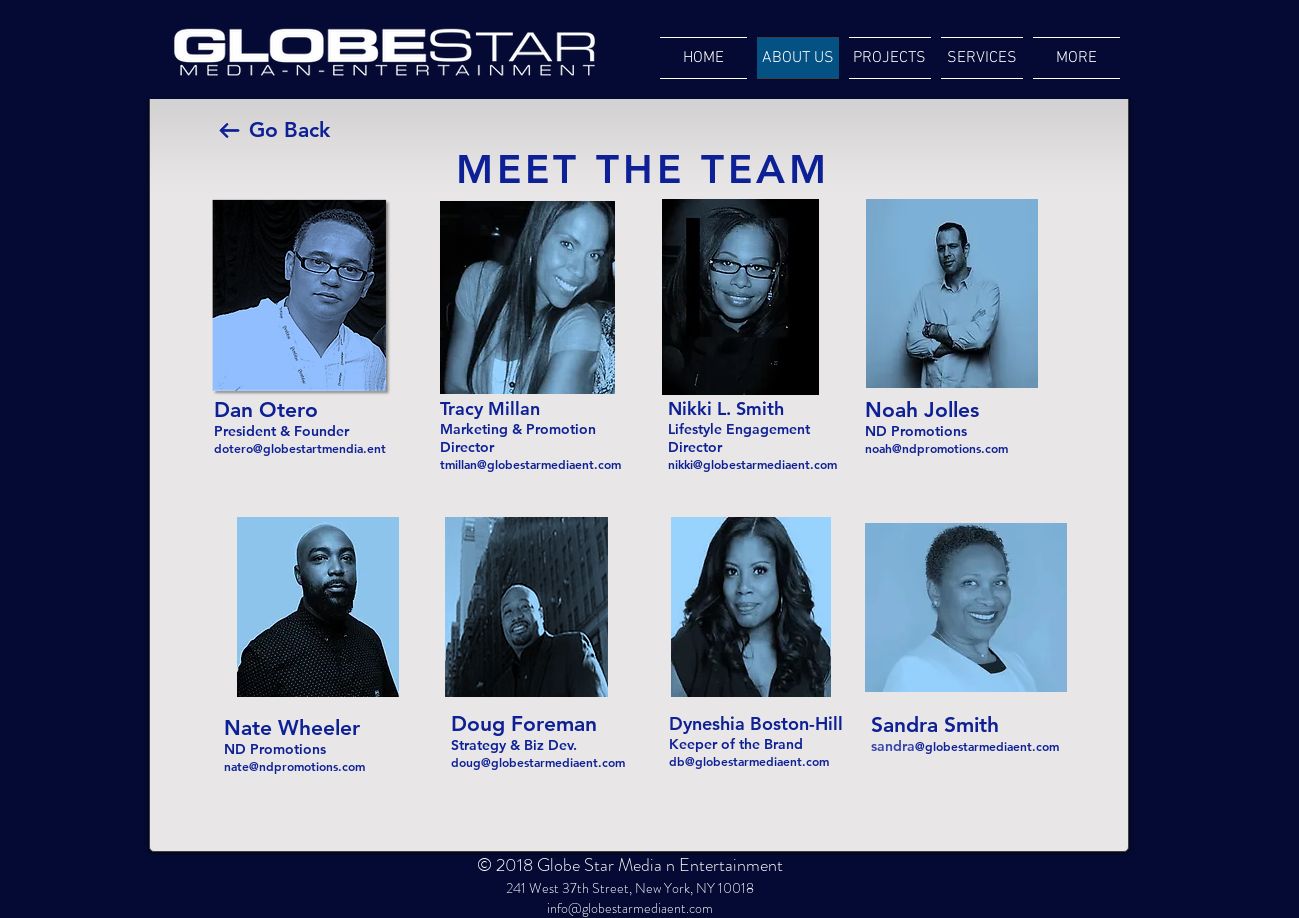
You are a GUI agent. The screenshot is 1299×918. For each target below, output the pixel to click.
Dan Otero (266, 409)
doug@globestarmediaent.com (538, 762)
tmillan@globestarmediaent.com (530, 464)
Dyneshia (707, 723)
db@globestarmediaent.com (749, 761)
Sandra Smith (938, 724)
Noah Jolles (922, 409)
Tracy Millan (490, 408)
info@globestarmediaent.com (630, 908)
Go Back (289, 129)
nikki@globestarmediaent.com (752, 464)
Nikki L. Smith (728, 408)
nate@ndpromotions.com (294, 766)
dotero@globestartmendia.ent (300, 448)
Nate (251, 727)
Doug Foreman (524, 723)
